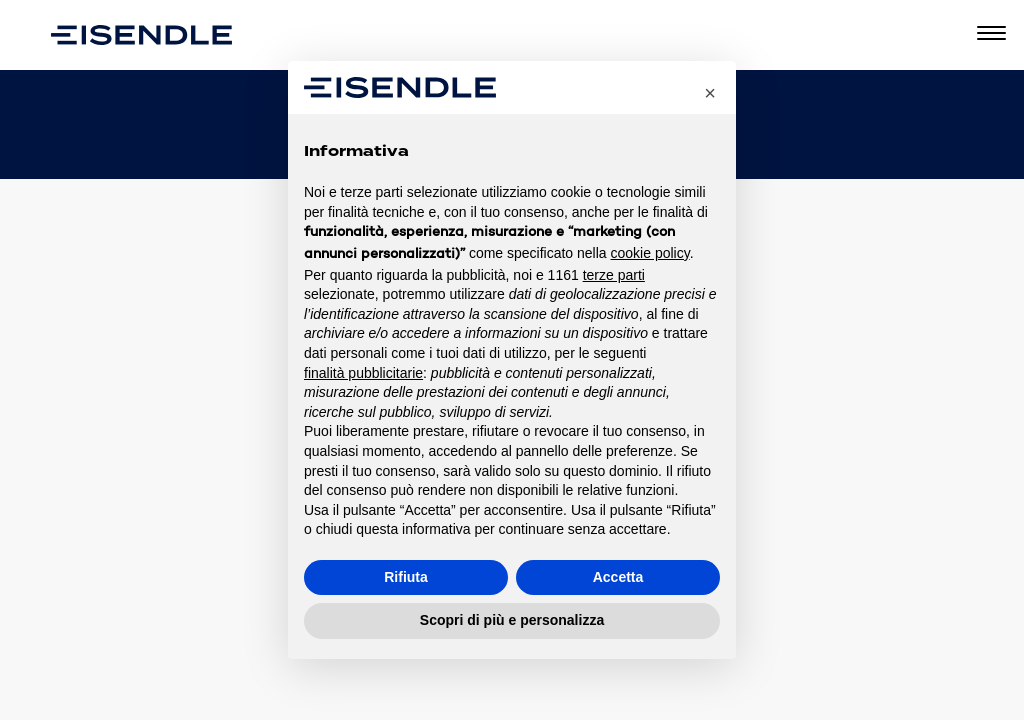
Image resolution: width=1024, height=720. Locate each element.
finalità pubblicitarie (363, 373)
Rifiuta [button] (406, 577)
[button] (710, 93)
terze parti (614, 275)
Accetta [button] (618, 577)
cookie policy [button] (650, 253)
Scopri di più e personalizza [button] (512, 620)
